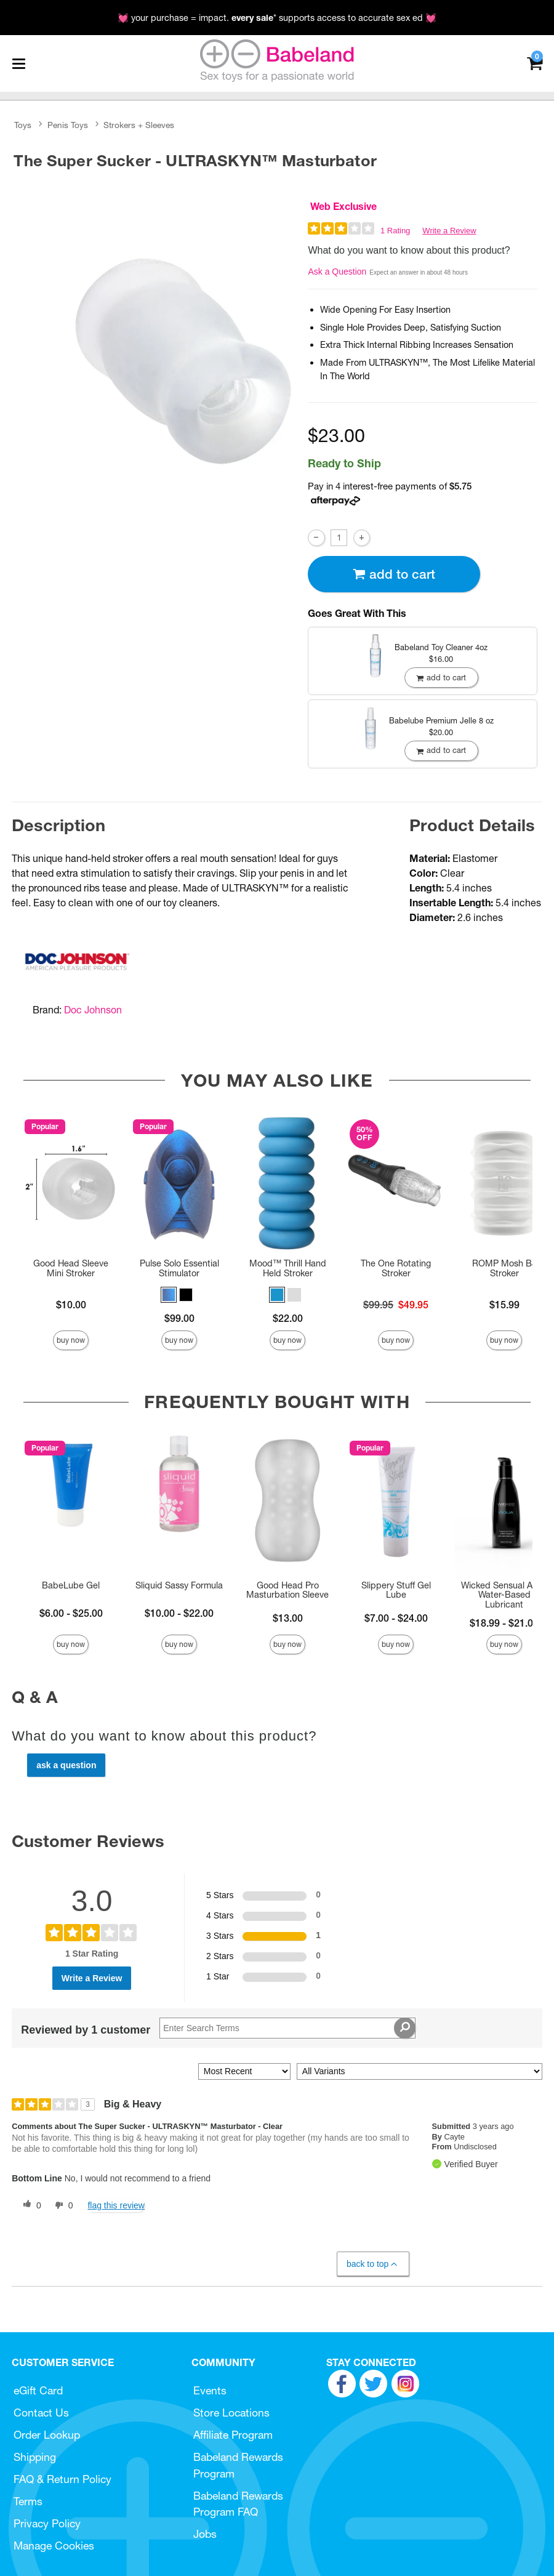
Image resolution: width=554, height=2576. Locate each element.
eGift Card (38, 2390)
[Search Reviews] (287, 2028)
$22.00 (288, 1318)
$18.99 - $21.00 (504, 1623)
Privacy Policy (47, 2523)
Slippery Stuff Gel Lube (396, 1590)
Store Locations (231, 2412)
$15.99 (504, 1304)
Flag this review (116, 2205)
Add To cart (394, 574)
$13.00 (288, 1618)
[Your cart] (534, 62)
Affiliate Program (233, 2434)
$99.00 (179, 1318)
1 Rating (395, 230)
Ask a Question (337, 271)
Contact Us (41, 2412)
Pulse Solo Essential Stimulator (179, 1268)
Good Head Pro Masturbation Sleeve (287, 1590)
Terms (28, 2501)
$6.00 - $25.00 (71, 1613)
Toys (22, 125)
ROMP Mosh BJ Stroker (504, 1268)
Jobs (205, 2533)
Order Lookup (47, 2434)
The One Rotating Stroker (396, 1268)
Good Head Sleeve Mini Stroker (70, 1268)
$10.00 (71, 1304)
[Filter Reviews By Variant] (419, 2071)
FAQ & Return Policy (62, 2479)
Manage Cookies (54, 2545)
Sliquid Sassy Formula (179, 1585)
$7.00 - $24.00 (396, 1618)
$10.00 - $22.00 (179, 1613)
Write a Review (449, 230)
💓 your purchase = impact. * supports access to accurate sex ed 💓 (277, 17)
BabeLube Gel (71, 1585)
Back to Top (373, 2264)
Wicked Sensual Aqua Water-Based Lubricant (504, 1595)
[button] (168, 1295)
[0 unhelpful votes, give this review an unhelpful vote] (62, 2205)
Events (210, 2390)
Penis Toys (67, 125)
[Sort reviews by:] (244, 2071)
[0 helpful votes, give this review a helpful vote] (30, 2205)
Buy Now (71, 1340)
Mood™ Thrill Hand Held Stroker (287, 1268)
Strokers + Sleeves (138, 125)
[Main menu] (18, 63)
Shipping (35, 2456)
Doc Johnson (93, 1010)
